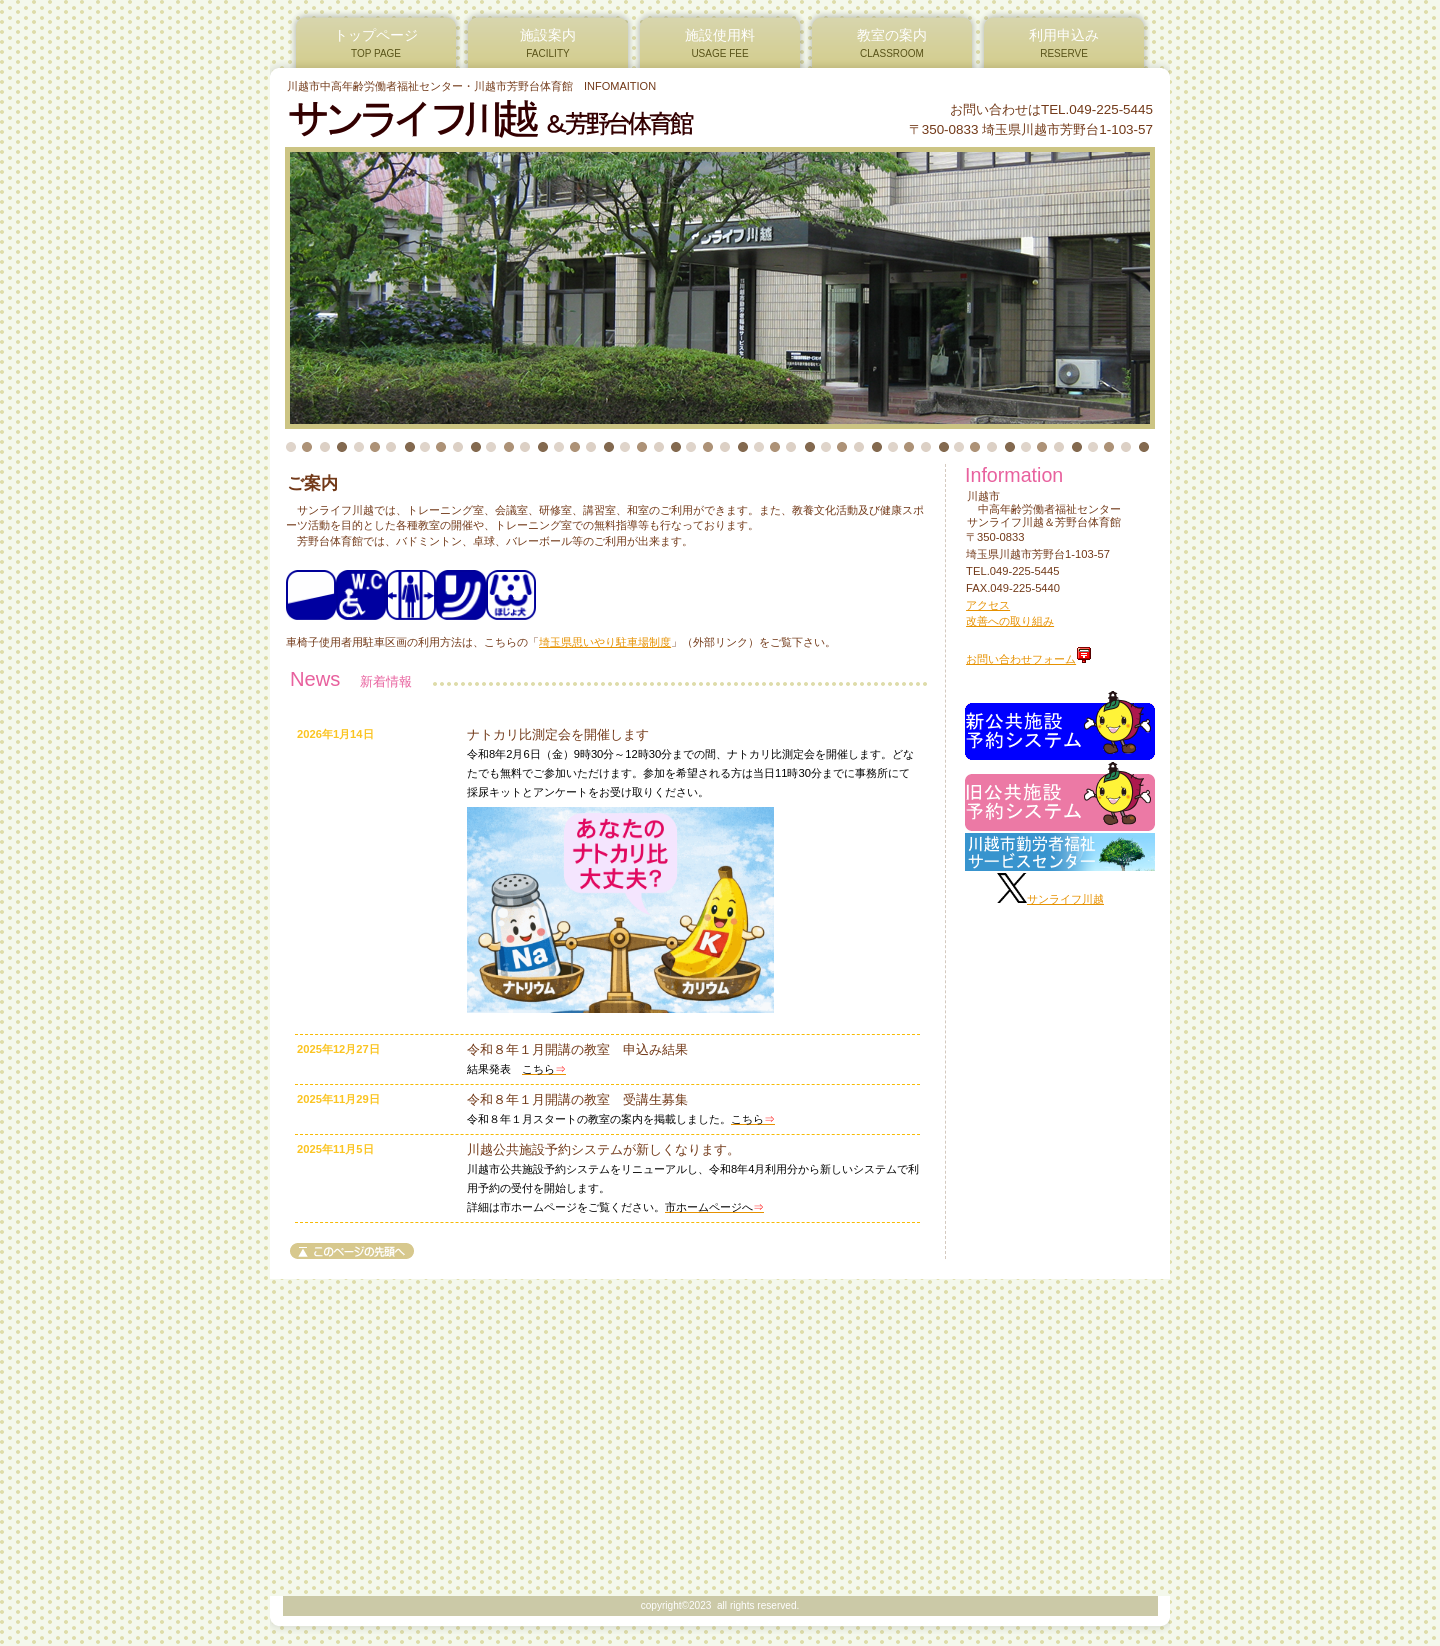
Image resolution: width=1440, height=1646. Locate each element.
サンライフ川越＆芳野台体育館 (528, 119)
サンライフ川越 (1065, 899)
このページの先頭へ (352, 1251)
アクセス (988, 605)
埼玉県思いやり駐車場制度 (605, 642)
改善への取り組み (1010, 621)
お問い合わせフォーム (1029, 659)
